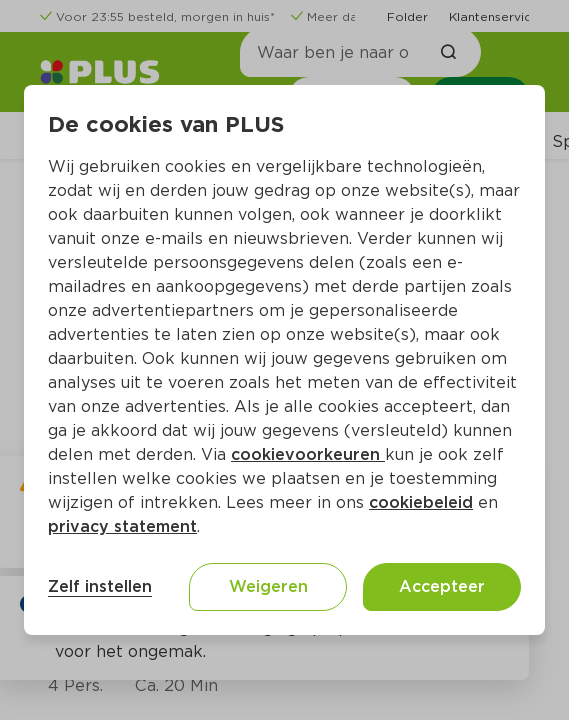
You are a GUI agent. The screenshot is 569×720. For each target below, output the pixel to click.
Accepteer (442, 586)
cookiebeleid (421, 502)
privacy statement (122, 526)
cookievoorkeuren (308, 454)
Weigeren (268, 586)
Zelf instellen (100, 586)
